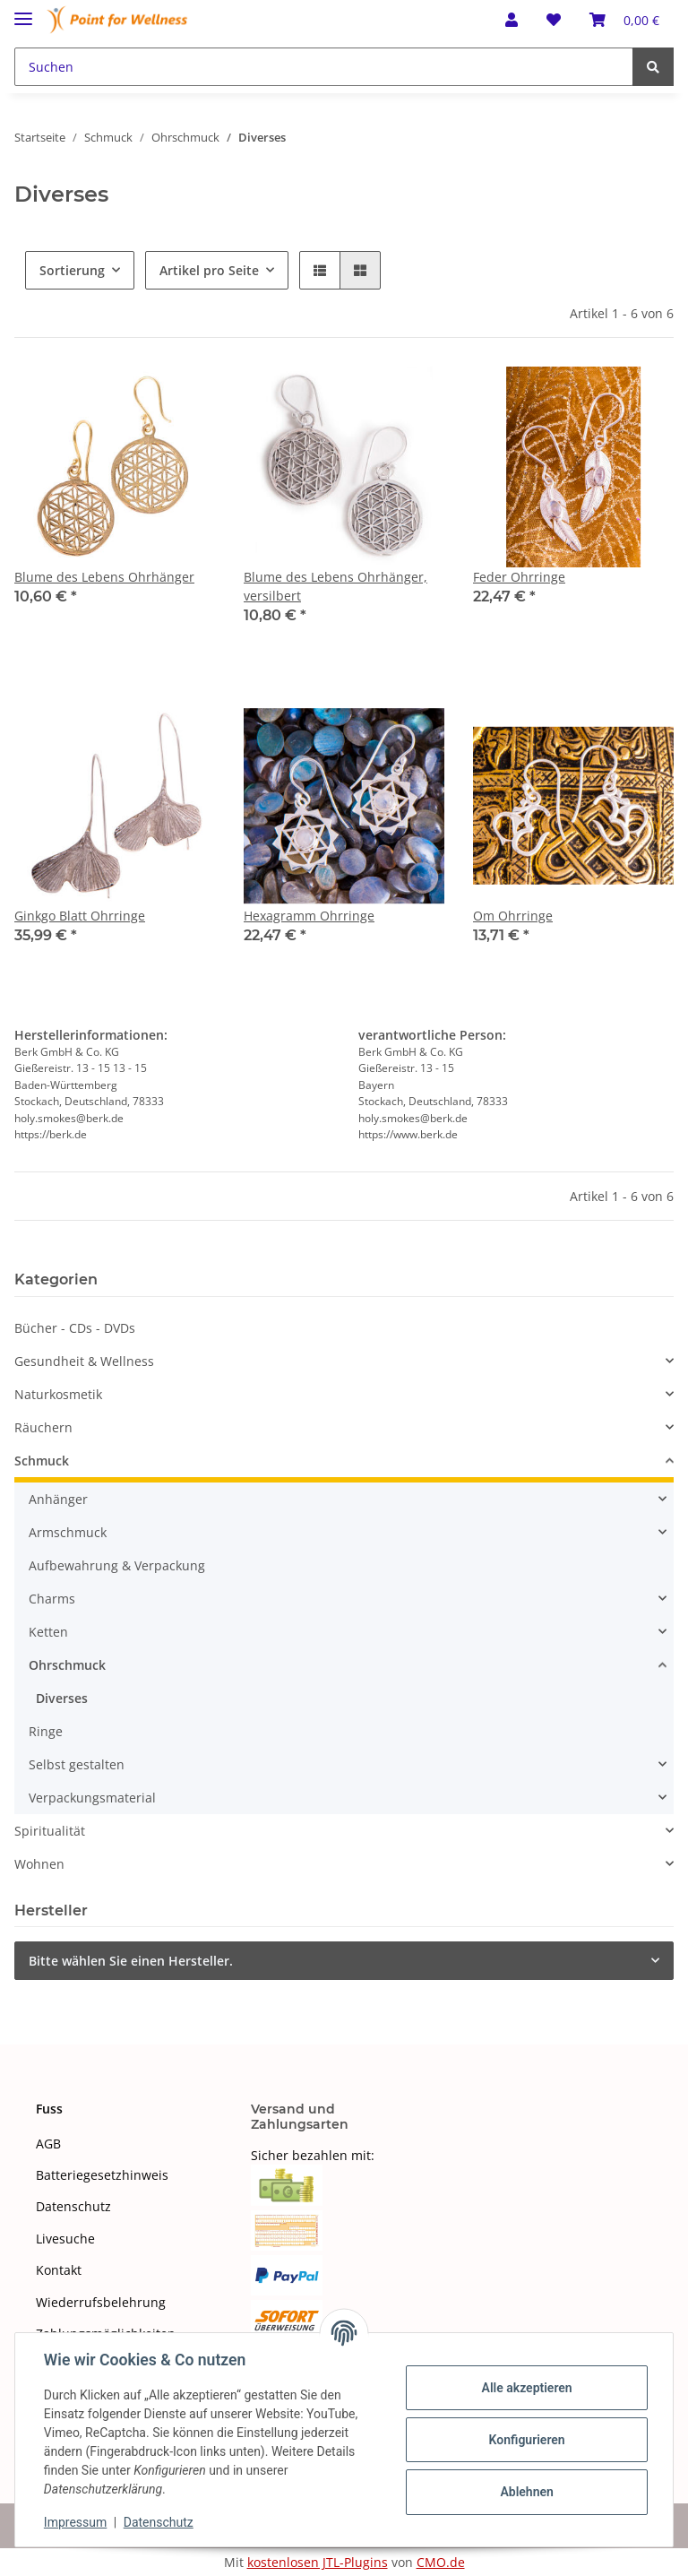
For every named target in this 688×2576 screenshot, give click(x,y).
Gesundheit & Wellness (84, 1361)
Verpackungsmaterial (92, 1797)
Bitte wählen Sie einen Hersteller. (131, 1960)
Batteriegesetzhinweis (102, 2174)
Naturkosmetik (58, 1394)
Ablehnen (526, 2492)
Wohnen (39, 1863)
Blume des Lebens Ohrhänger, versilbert (335, 586)
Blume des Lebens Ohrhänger (104, 576)
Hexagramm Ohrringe (309, 915)
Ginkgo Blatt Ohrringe (79, 915)
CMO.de (441, 2562)
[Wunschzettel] (553, 20)
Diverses (62, 1698)
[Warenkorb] (624, 20)
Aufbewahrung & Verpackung (117, 1565)
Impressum (75, 2522)
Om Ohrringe (513, 915)
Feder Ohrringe (519, 576)
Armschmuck (68, 1532)
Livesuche (65, 2238)
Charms (52, 1598)
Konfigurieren (526, 2440)
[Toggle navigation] (23, 11)
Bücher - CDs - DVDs (74, 1327)
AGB (48, 2143)
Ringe (46, 1731)
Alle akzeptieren (526, 2388)
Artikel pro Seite (209, 270)
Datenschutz (73, 2206)
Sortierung (72, 270)
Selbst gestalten (77, 1764)
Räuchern (43, 1427)
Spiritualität (49, 1830)
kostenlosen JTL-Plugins (317, 2562)
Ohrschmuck (67, 1664)
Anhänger (58, 1499)
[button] (511, 20)
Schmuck (41, 1460)
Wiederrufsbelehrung (101, 2302)
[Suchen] (323, 67)
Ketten (48, 1631)
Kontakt (59, 2269)
